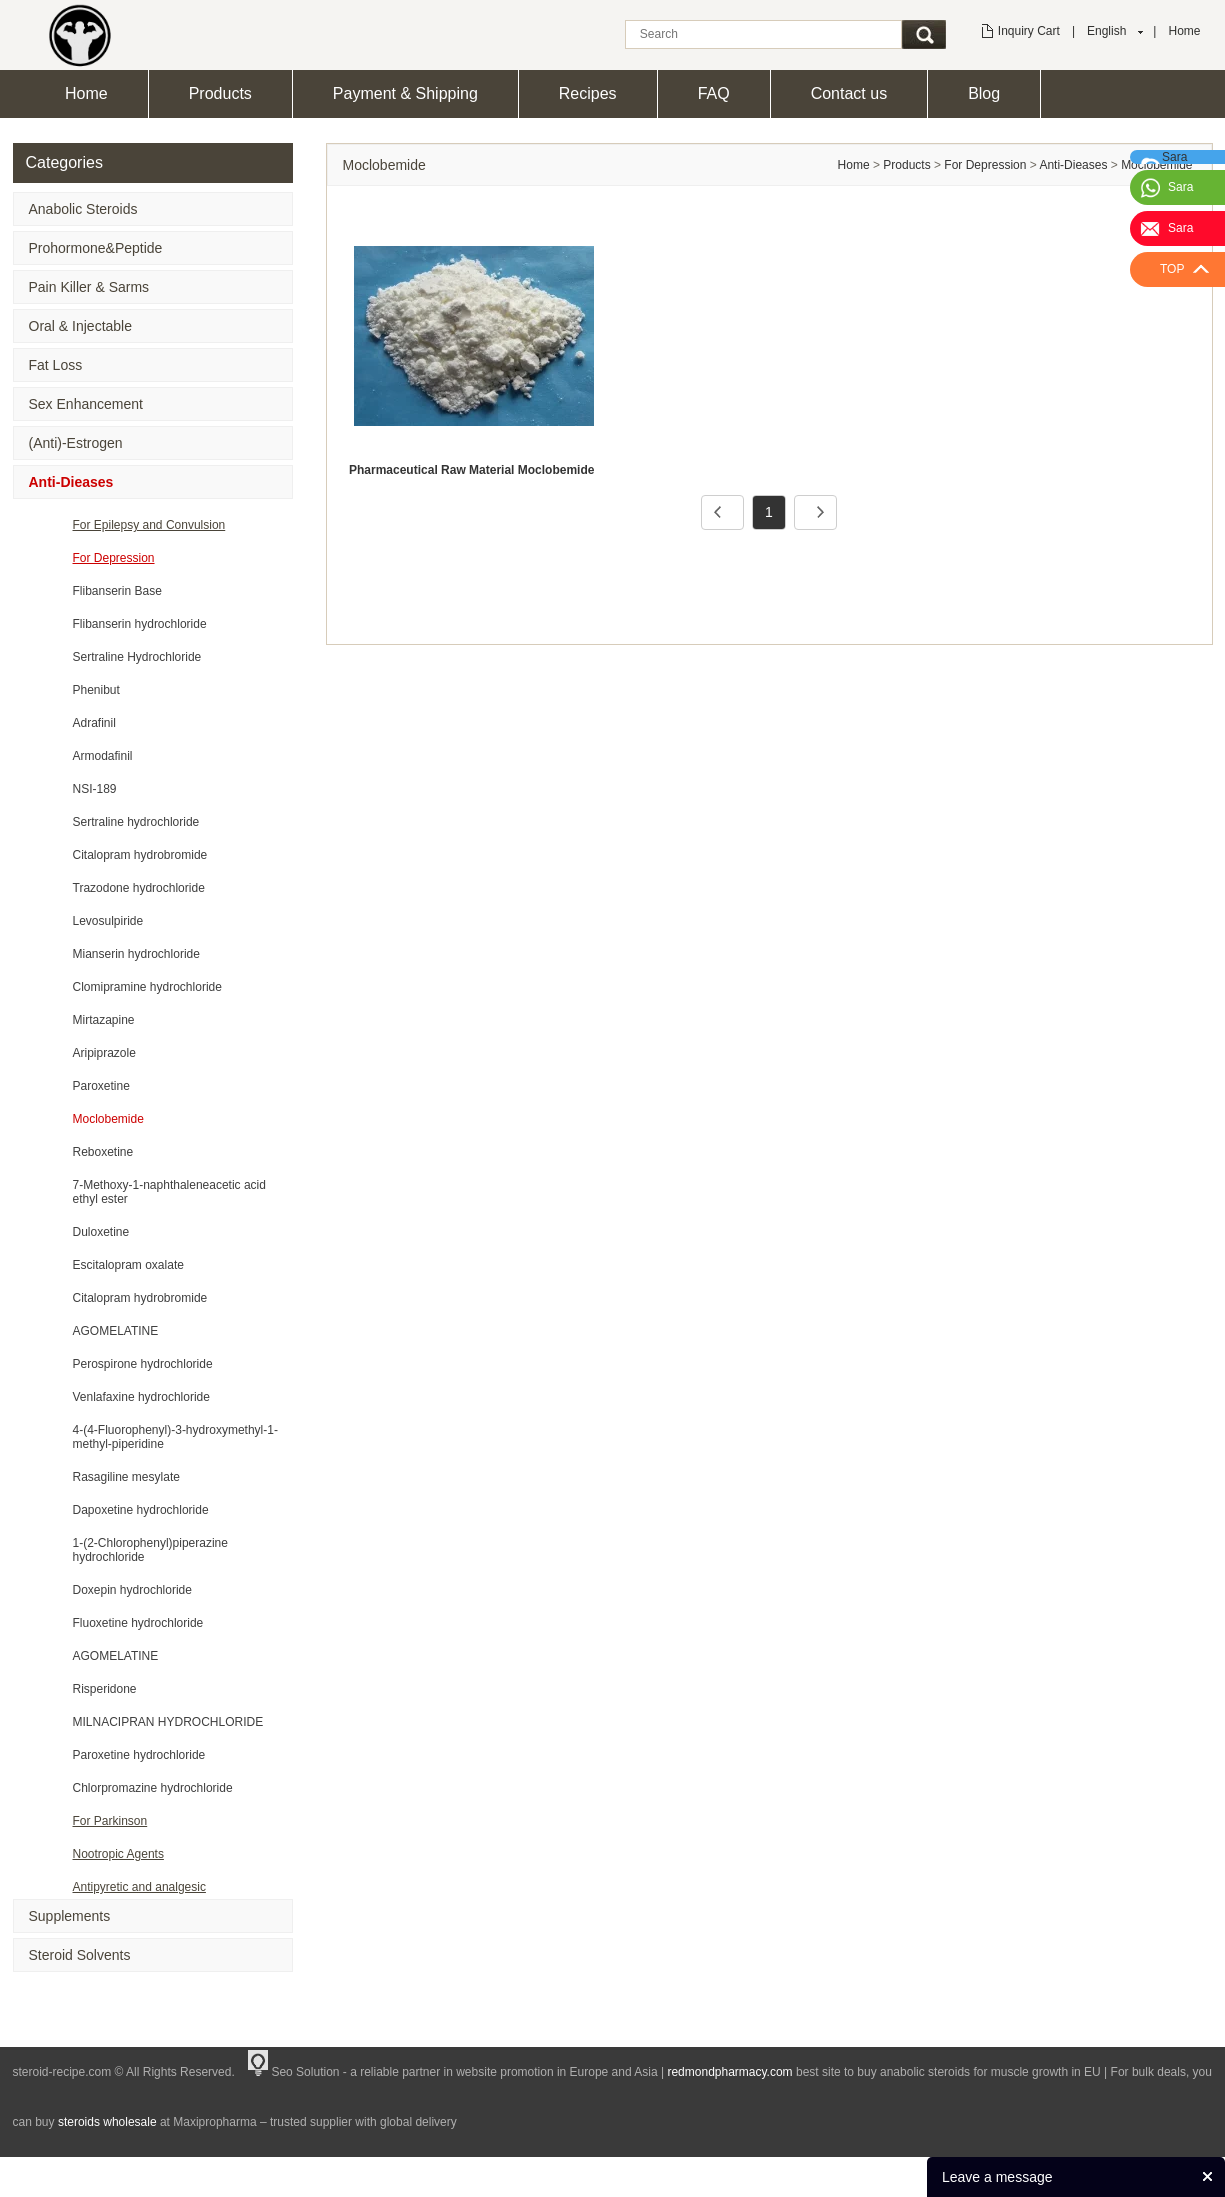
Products (220, 93)
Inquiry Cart (1029, 31)
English (1106, 31)
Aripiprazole (104, 1053)
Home (1184, 31)
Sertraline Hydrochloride (137, 657)
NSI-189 (95, 789)
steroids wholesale (107, 2122)
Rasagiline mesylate (126, 1477)
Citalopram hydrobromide (140, 855)
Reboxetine (103, 1152)
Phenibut (96, 690)
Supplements (70, 1916)
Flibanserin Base (117, 591)
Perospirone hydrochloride (143, 1364)
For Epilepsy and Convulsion (149, 525)
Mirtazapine (104, 1020)
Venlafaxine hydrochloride (141, 1397)
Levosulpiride (108, 921)
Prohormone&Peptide (96, 248)
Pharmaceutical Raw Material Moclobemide (471, 470)
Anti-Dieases (71, 482)
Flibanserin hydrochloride (140, 624)
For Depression (114, 558)
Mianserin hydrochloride (136, 954)
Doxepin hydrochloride (132, 1590)
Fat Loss (56, 365)
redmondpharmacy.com (729, 2072)
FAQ (714, 93)
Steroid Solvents (80, 1955)
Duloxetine (101, 1232)
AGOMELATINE (116, 1331)
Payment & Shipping (405, 93)
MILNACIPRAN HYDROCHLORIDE (168, 1722)
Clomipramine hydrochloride (147, 987)
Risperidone (105, 1689)
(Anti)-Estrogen (76, 443)
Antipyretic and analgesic (139, 1887)
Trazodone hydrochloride (139, 888)
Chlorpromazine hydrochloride (153, 1788)
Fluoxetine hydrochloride (138, 1623)
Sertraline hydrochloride (136, 822)
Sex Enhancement (86, 404)
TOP (1172, 269)
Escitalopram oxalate (128, 1265)
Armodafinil (103, 756)
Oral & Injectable (81, 326)
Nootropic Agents (118, 1854)
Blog (984, 93)
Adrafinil (94, 723)
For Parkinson (110, 1821)
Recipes (588, 93)
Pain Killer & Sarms (89, 287)
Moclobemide (108, 1119)
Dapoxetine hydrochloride (141, 1510)
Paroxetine (101, 1086)
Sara (1180, 187)
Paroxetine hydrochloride (139, 1755)
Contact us (849, 93)
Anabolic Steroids (83, 209)
